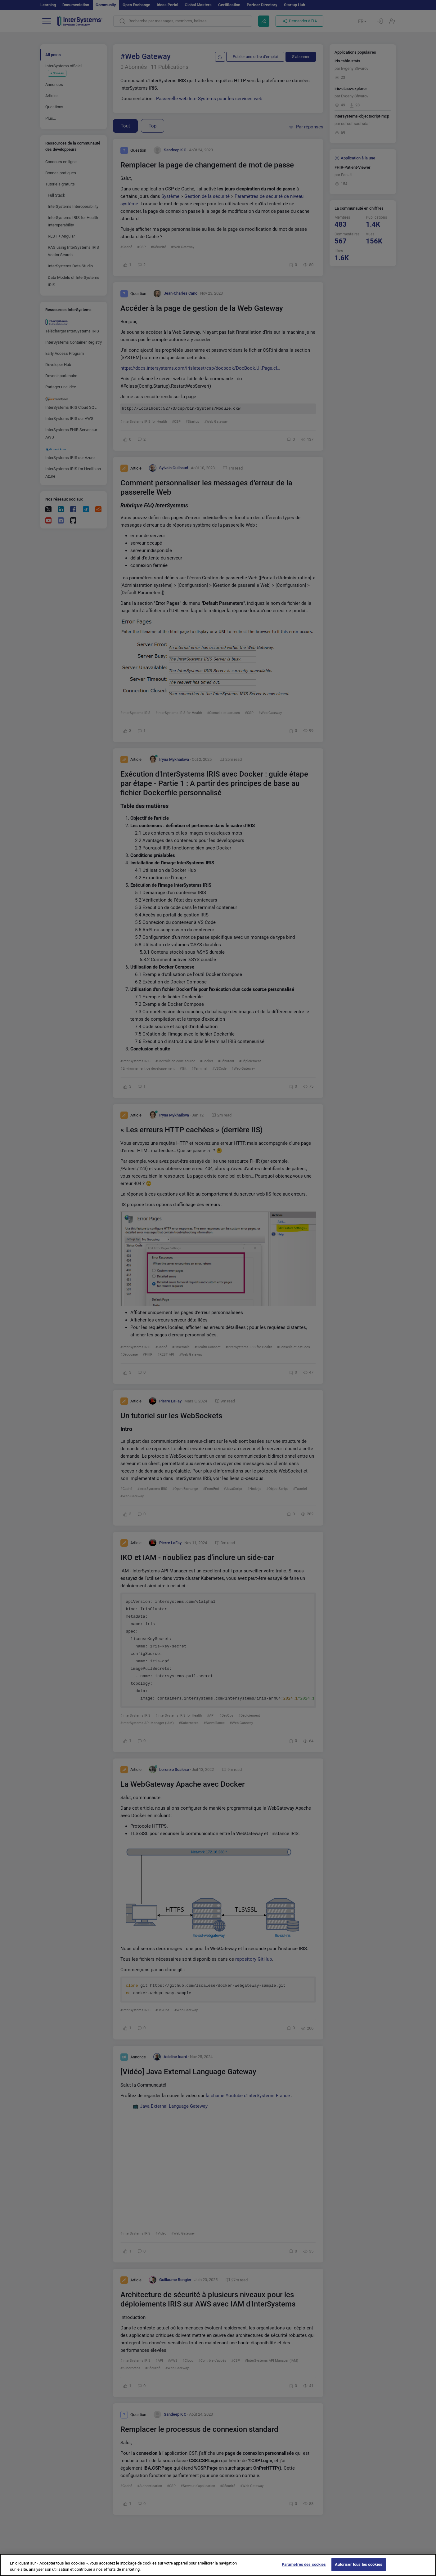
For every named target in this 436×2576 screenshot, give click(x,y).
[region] (218, 2565)
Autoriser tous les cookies (358, 2564)
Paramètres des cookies (304, 2564)
